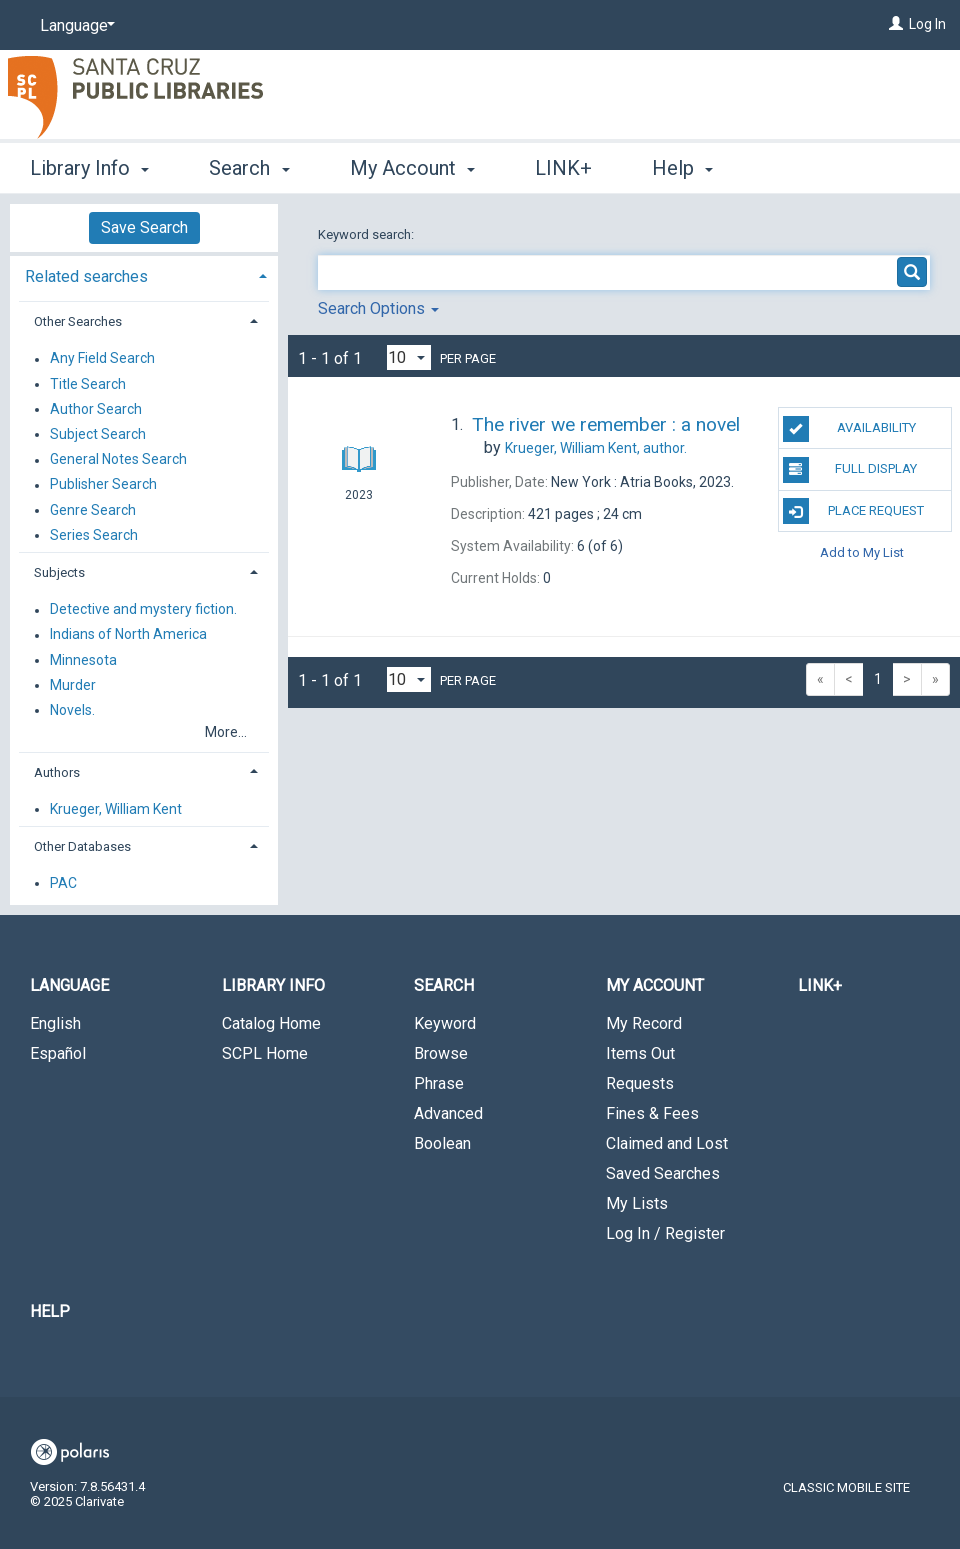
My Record (644, 1023)
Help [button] (682, 168)
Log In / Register (665, 1233)
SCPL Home (265, 1053)
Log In (927, 24)
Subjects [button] (59, 572)
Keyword (445, 1023)
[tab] (144, 274)
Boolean (442, 1143)
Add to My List (862, 552)
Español (58, 1053)
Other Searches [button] (78, 321)
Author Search (96, 409)
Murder (73, 685)
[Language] (74, 26)
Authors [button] (57, 772)
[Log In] (896, 24)
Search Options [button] (378, 308)
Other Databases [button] (82, 846)
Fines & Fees (652, 1113)
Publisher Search (103, 485)
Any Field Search (102, 359)
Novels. (72, 710)
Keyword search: (367, 234)
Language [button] (69, 985)
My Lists (637, 1203)
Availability (849, 429)
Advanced (448, 1113)
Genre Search (93, 510)
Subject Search (98, 434)
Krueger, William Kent (116, 809)
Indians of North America (128, 635)
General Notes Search (118, 460)
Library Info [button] (89, 168)
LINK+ (563, 168)
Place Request (854, 511)
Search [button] (249, 168)
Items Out (640, 1053)
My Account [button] (412, 168)
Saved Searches (663, 1173)
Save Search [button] (144, 227)
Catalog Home (271, 1023)
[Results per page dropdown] (409, 357)
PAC (63, 883)
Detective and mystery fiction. (143, 610)
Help (50, 1311)
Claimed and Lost (667, 1143)
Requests (640, 1083)
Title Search (88, 384)
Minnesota (83, 660)
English (55, 1023)
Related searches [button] (86, 276)
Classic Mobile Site (846, 1487)
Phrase (439, 1083)
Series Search (94, 535)
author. (596, 448)
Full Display (850, 470)
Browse (441, 1053)
